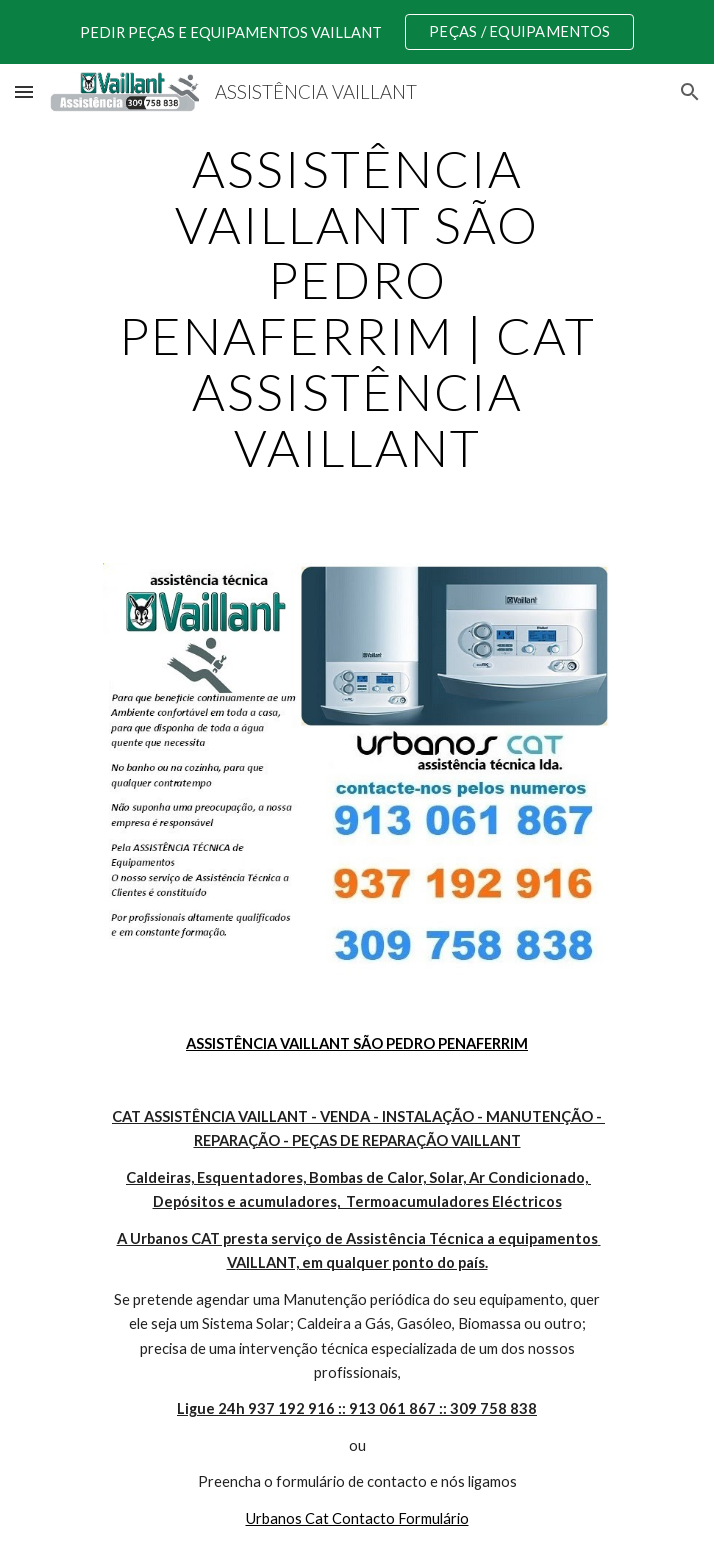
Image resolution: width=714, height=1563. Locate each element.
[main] (356, 308)
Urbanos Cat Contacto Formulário (357, 1518)
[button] (24, 91)
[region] (357, 32)
